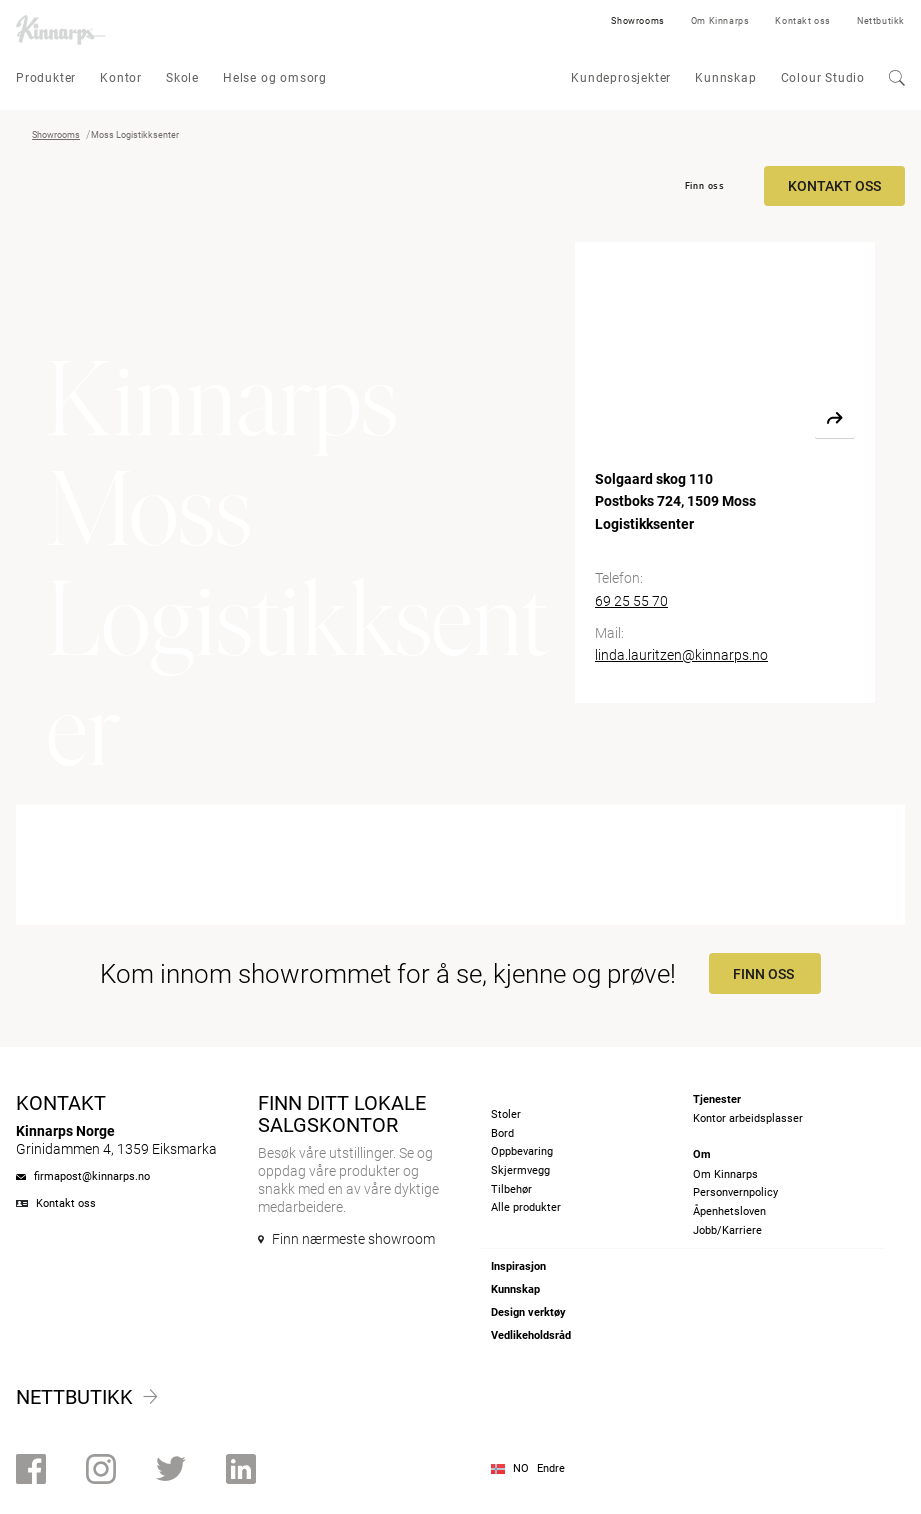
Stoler (506, 1114)
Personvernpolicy (735, 1192)
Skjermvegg (520, 1170)
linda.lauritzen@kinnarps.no (681, 655)
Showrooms (637, 21)
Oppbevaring (522, 1151)
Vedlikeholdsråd (531, 1335)
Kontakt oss (803, 21)
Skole (182, 78)
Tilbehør (511, 1189)
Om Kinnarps (720, 21)
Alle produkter (526, 1207)
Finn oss (705, 186)
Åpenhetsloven (729, 1211)
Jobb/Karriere (727, 1230)
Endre (551, 1468)
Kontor (121, 78)
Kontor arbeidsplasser (748, 1118)
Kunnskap (725, 78)
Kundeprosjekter (621, 78)
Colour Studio (823, 78)
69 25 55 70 (631, 601)
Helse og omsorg (275, 78)
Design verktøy (528, 1312)
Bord (502, 1133)
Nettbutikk (881, 21)
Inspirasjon (518, 1266)
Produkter (46, 78)
